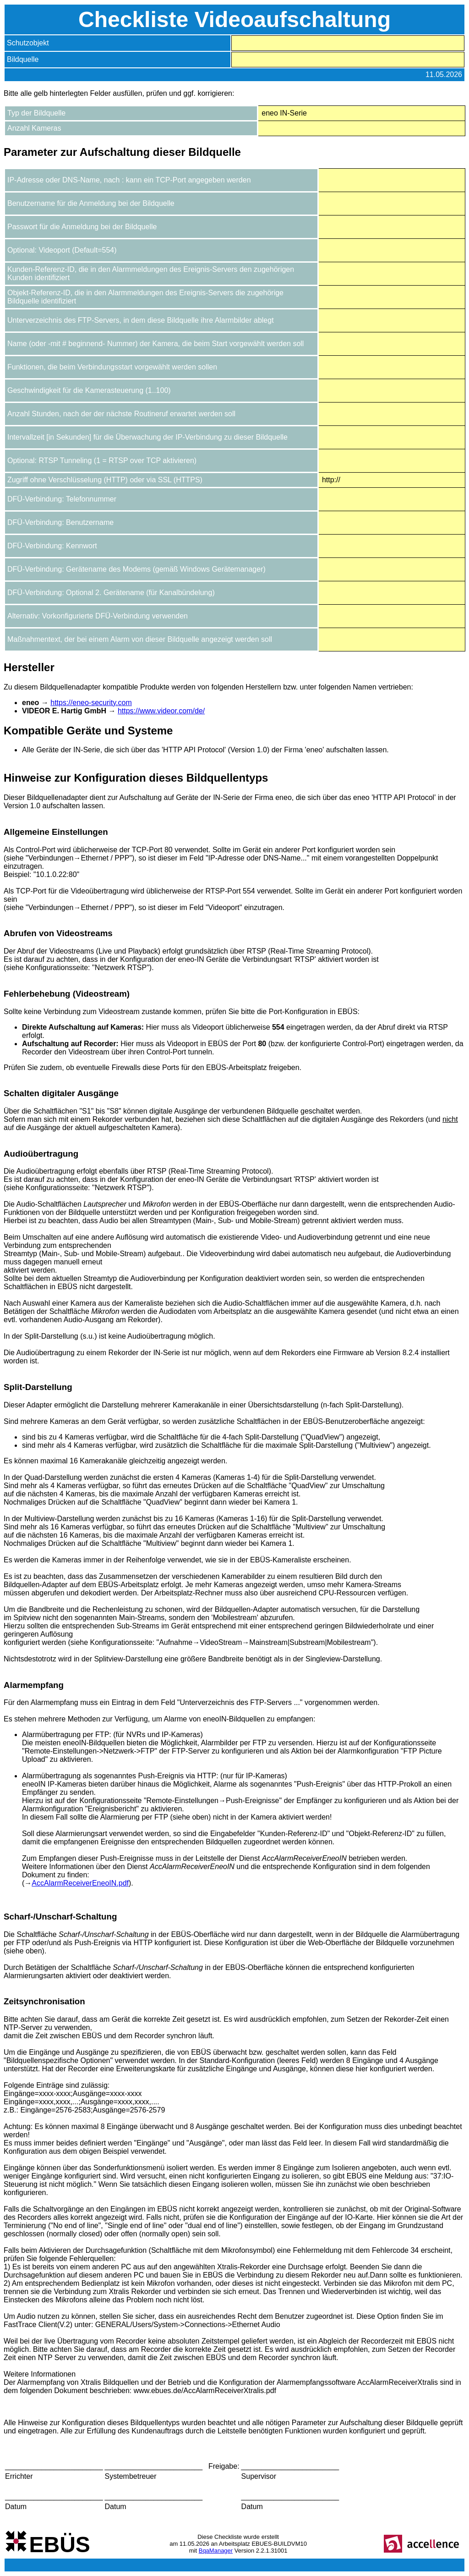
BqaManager (216, 2550)
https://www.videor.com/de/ (161, 711)
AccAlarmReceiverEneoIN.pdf (80, 1883)
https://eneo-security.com (91, 702)
